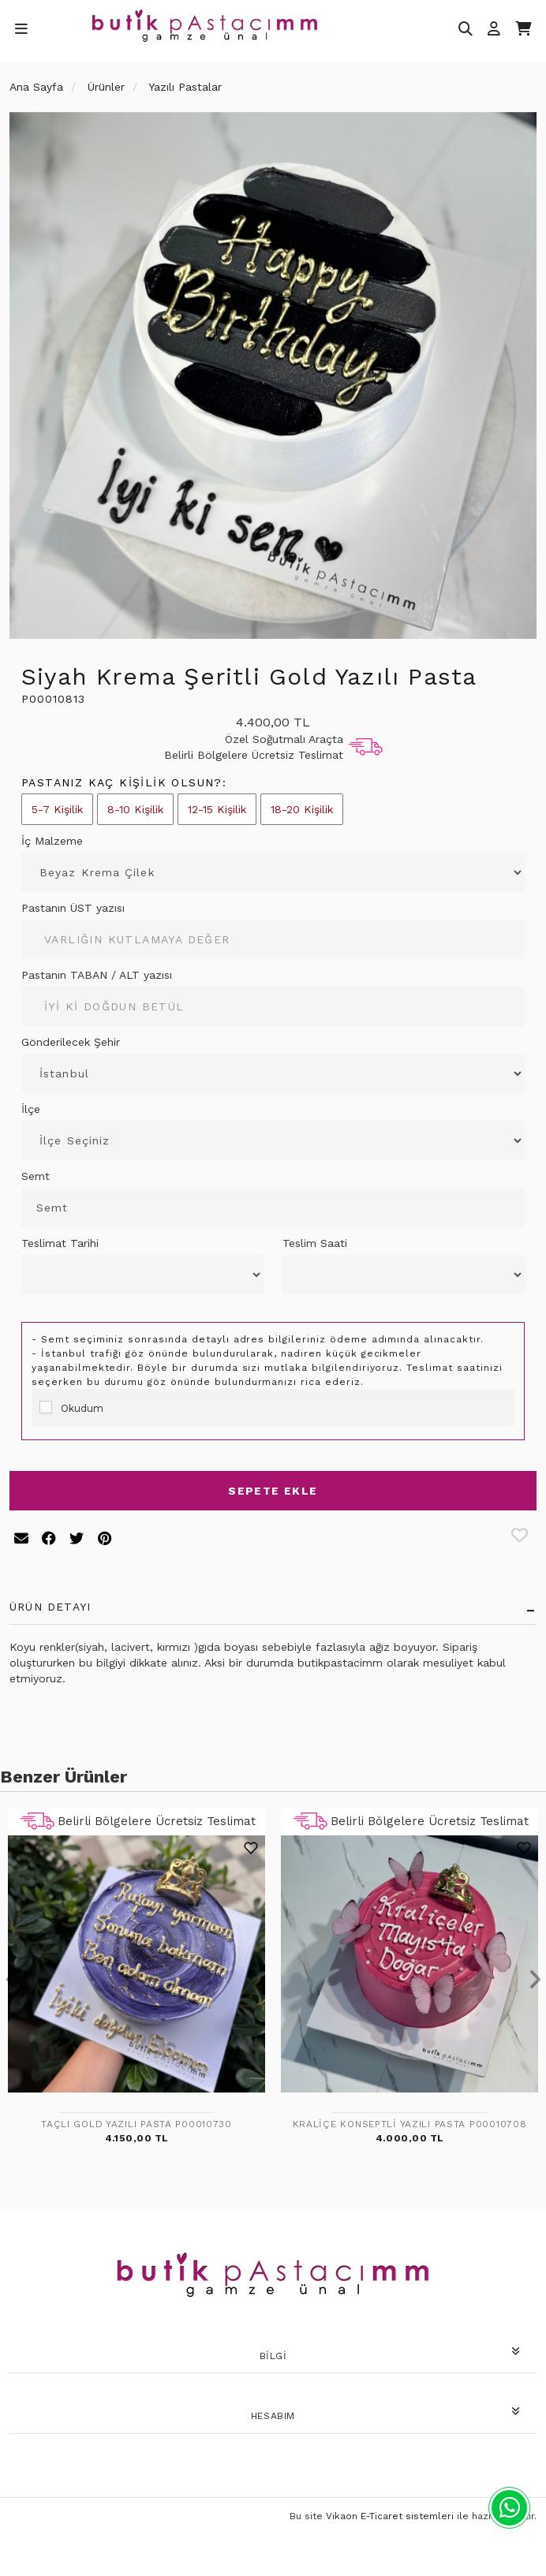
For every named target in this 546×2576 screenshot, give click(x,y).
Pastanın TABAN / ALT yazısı (96, 975)
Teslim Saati (314, 1243)
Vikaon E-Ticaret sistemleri (390, 2516)
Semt (35, 1176)
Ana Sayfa (36, 86)
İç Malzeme (52, 840)
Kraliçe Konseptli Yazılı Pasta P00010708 (410, 2124)
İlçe (30, 1109)
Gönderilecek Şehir (70, 1042)
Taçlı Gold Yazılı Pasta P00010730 (136, 2124)
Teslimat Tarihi (60, 1243)
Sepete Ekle (272, 1490)
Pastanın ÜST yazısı (73, 908)
